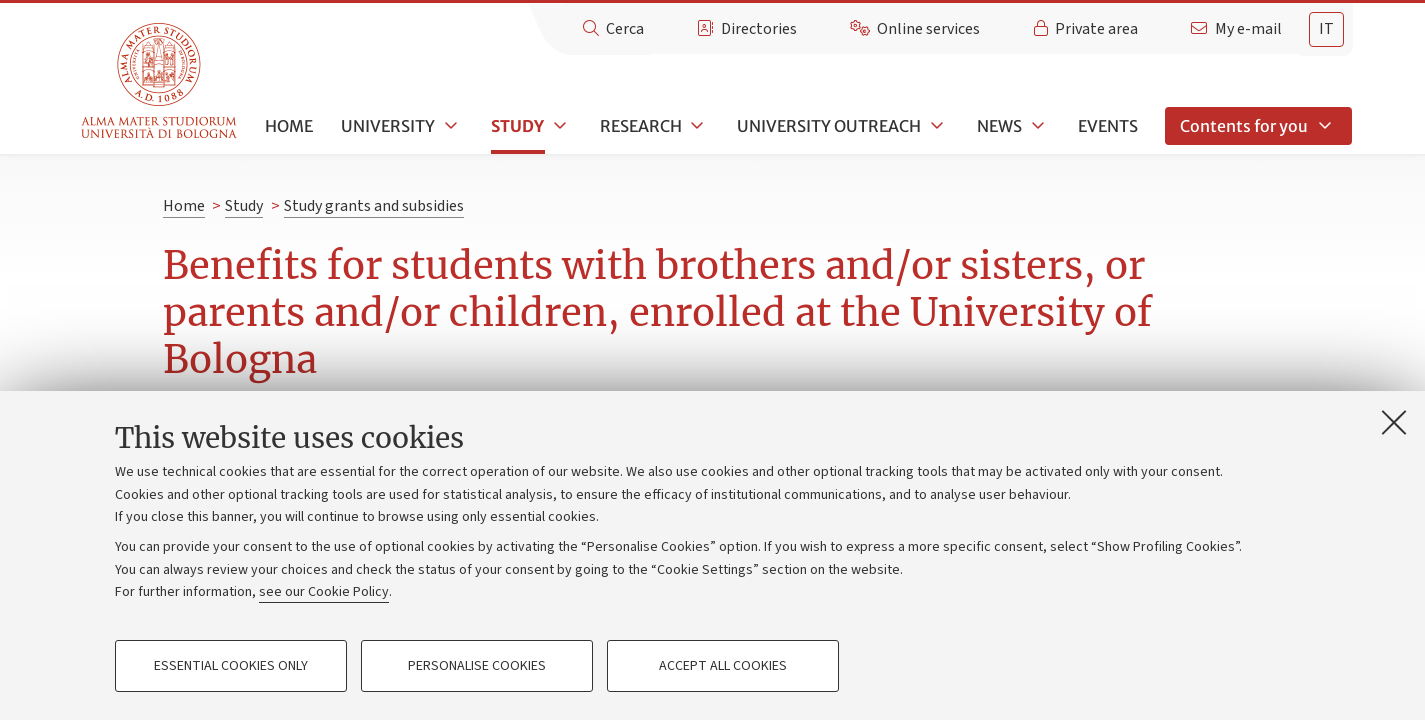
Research (641, 126)
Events (1108, 126)
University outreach (829, 126)
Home (289, 126)
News (999, 126)
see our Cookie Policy (324, 592)
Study (517, 126)
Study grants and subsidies (374, 206)
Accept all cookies (723, 666)
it (1326, 29)
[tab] (1326, 29)
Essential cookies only (231, 666)
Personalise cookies (477, 666)
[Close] (1394, 422)
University (388, 126)
